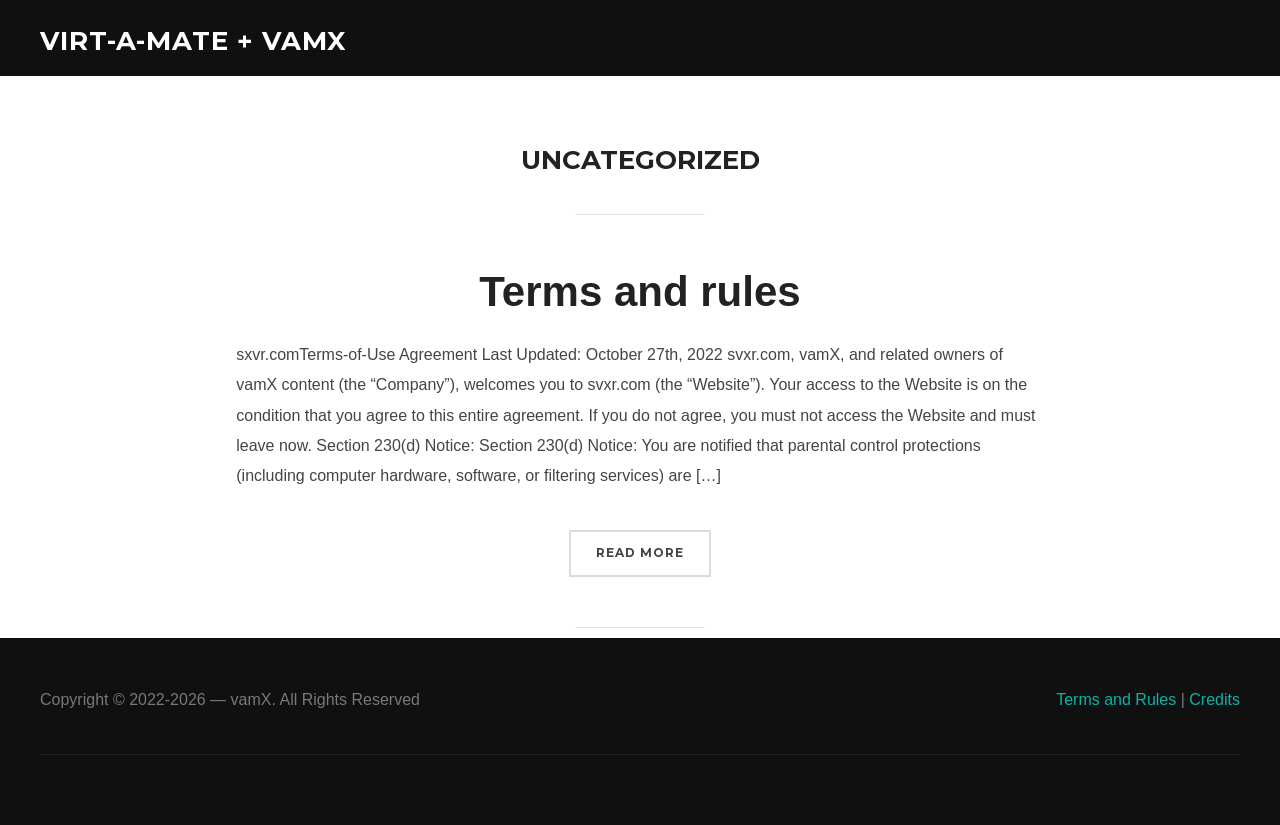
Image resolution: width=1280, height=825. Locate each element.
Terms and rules (639, 291)
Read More (640, 552)
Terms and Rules (1116, 699)
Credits (1214, 699)
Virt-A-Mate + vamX (193, 41)
